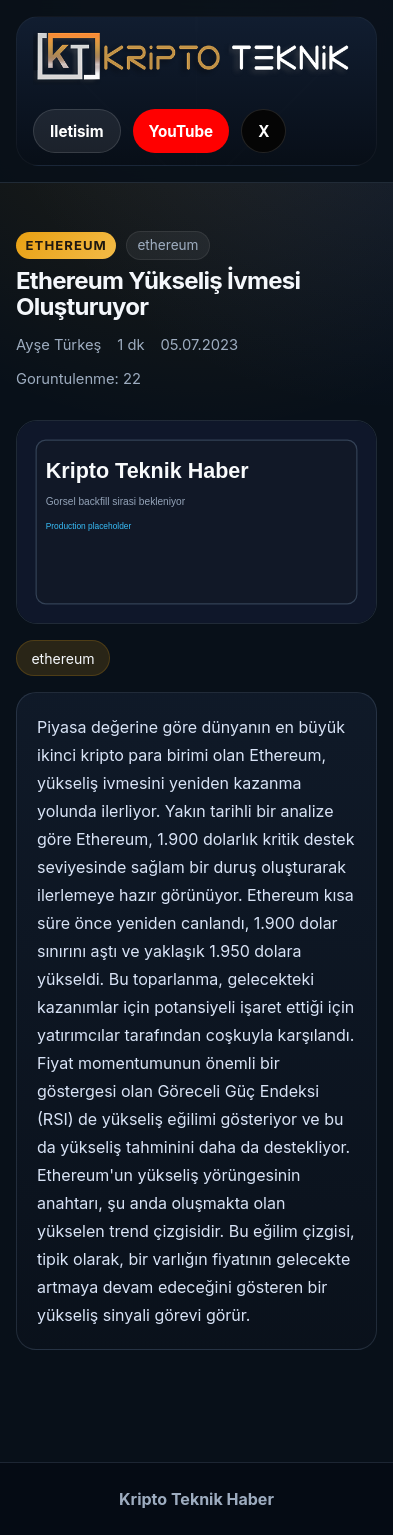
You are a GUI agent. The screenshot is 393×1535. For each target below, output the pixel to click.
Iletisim (77, 131)
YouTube (181, 131)
